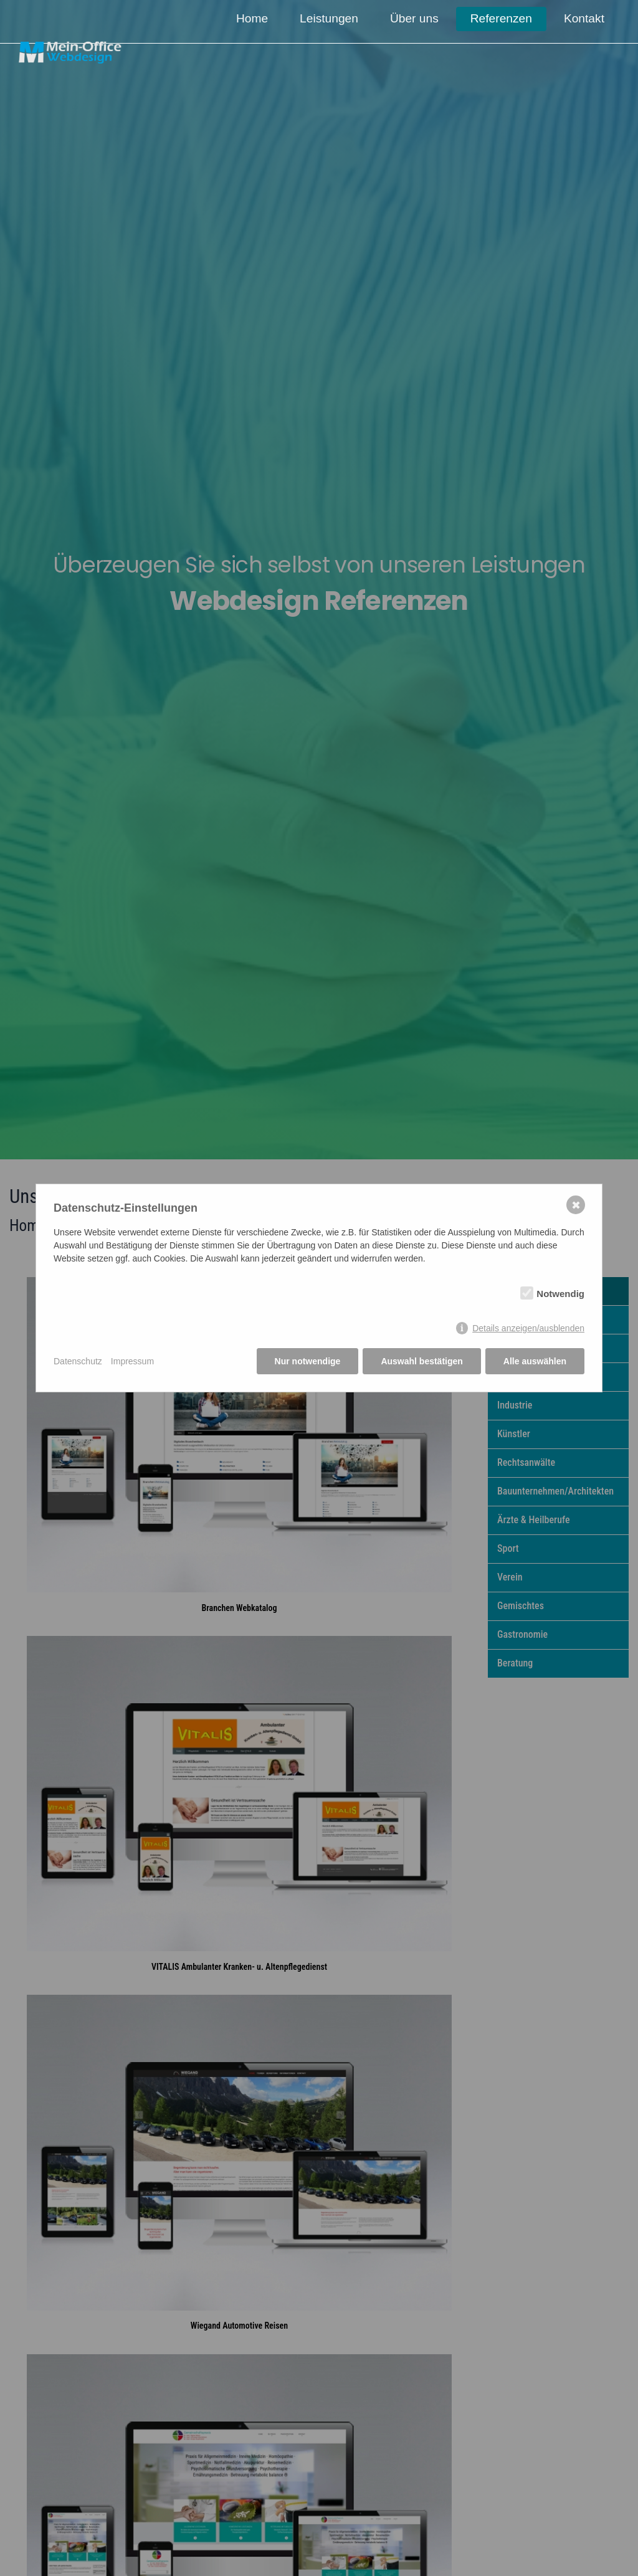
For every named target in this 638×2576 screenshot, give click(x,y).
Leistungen (331, 18)
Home (254, 18)
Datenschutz (78, 1361)
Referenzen (502, 18)
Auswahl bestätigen (421, 1361)
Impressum (132, 1361)
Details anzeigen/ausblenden (528, 1328)
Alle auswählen (534, 1361)
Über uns (415, 18)
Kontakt (584, 18)
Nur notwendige (308, 1361)
